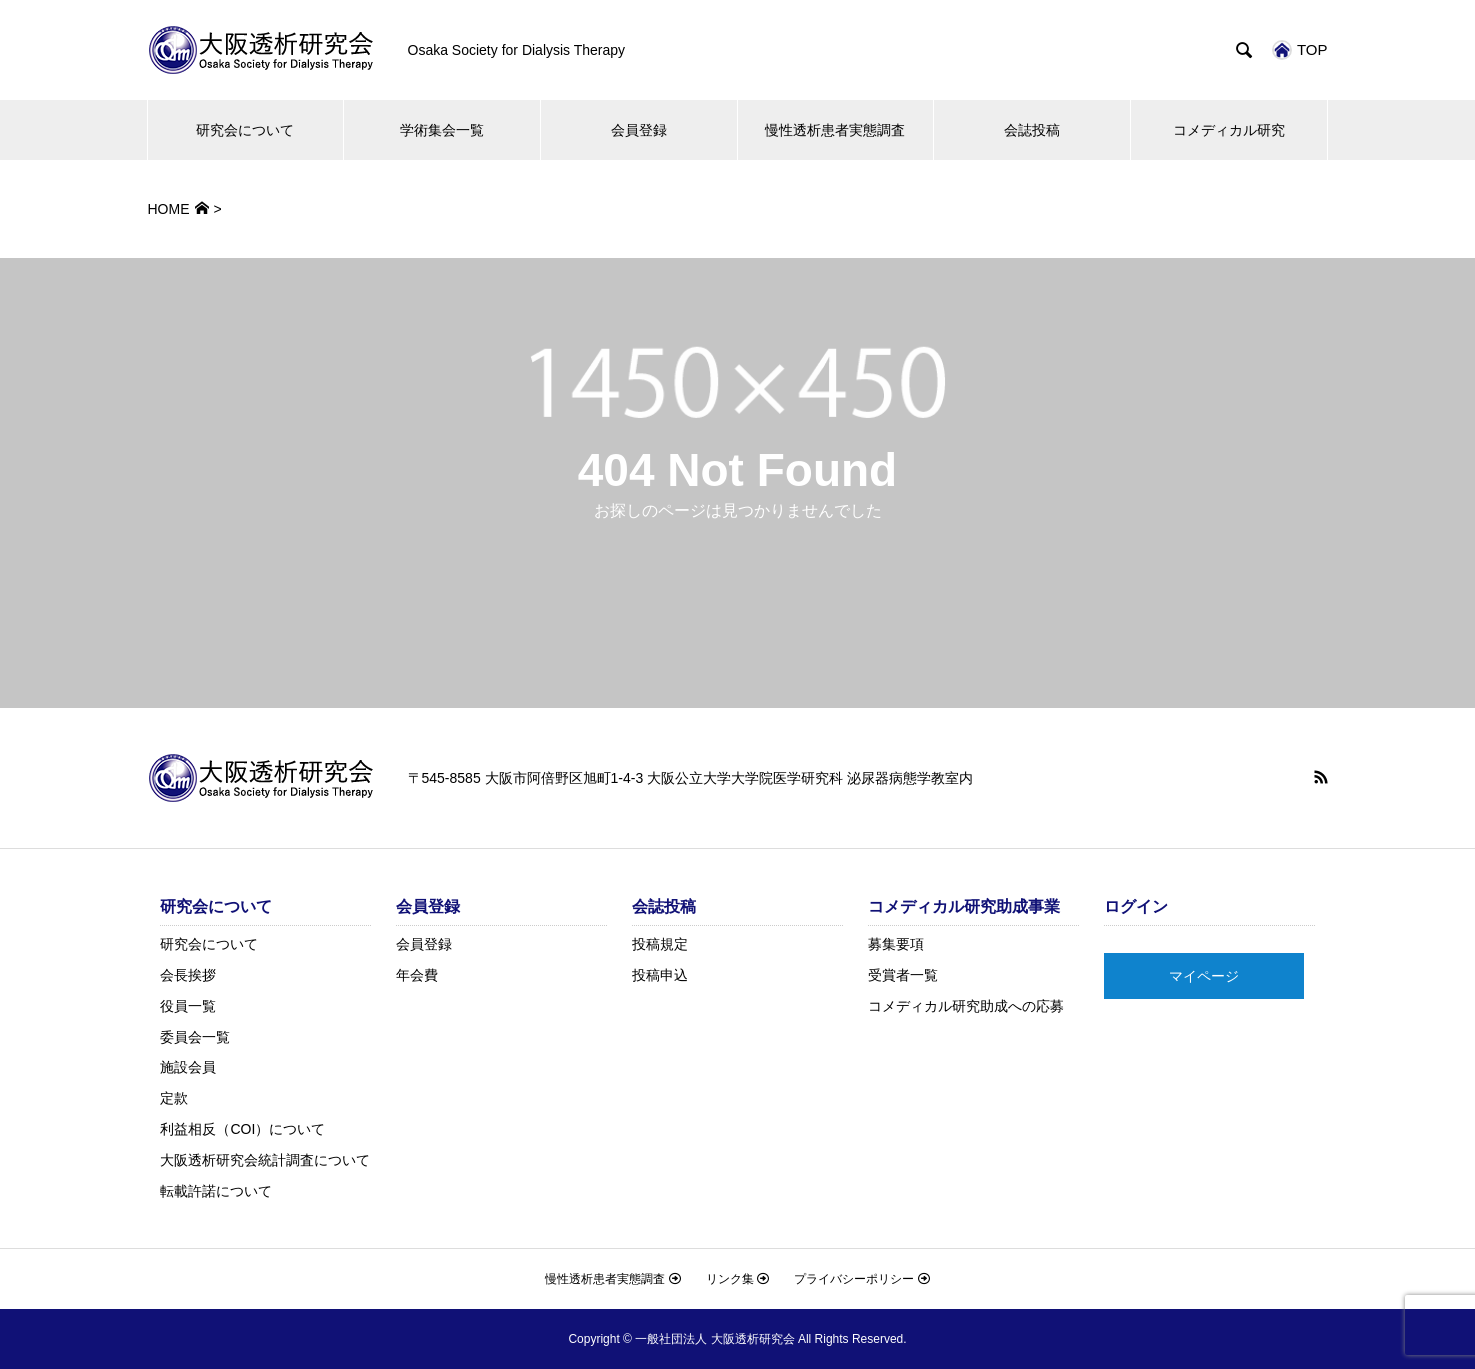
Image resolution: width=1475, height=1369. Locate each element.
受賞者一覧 (903, 975)
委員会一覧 (195, 1037)
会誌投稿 (1032, 130)
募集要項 (896, 944)
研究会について (245, 130)
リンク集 (737, 1279)
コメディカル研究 (1229, 130)
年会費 (417, 975)
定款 (174, 1098)
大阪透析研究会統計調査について (265, 1160)
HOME (169, 209)
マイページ (1204, 976)
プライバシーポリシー (861, 1279)
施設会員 (188, 1067)
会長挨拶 (188, 975)
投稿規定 (660, 944)
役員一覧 (188, 1006)
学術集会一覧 (442, 130)
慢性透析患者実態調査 (835, 130)
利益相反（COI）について (242, 1129)
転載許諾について (216, 1191)
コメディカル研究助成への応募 (966, 1006)
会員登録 (639, 130)
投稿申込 (660, 975)
